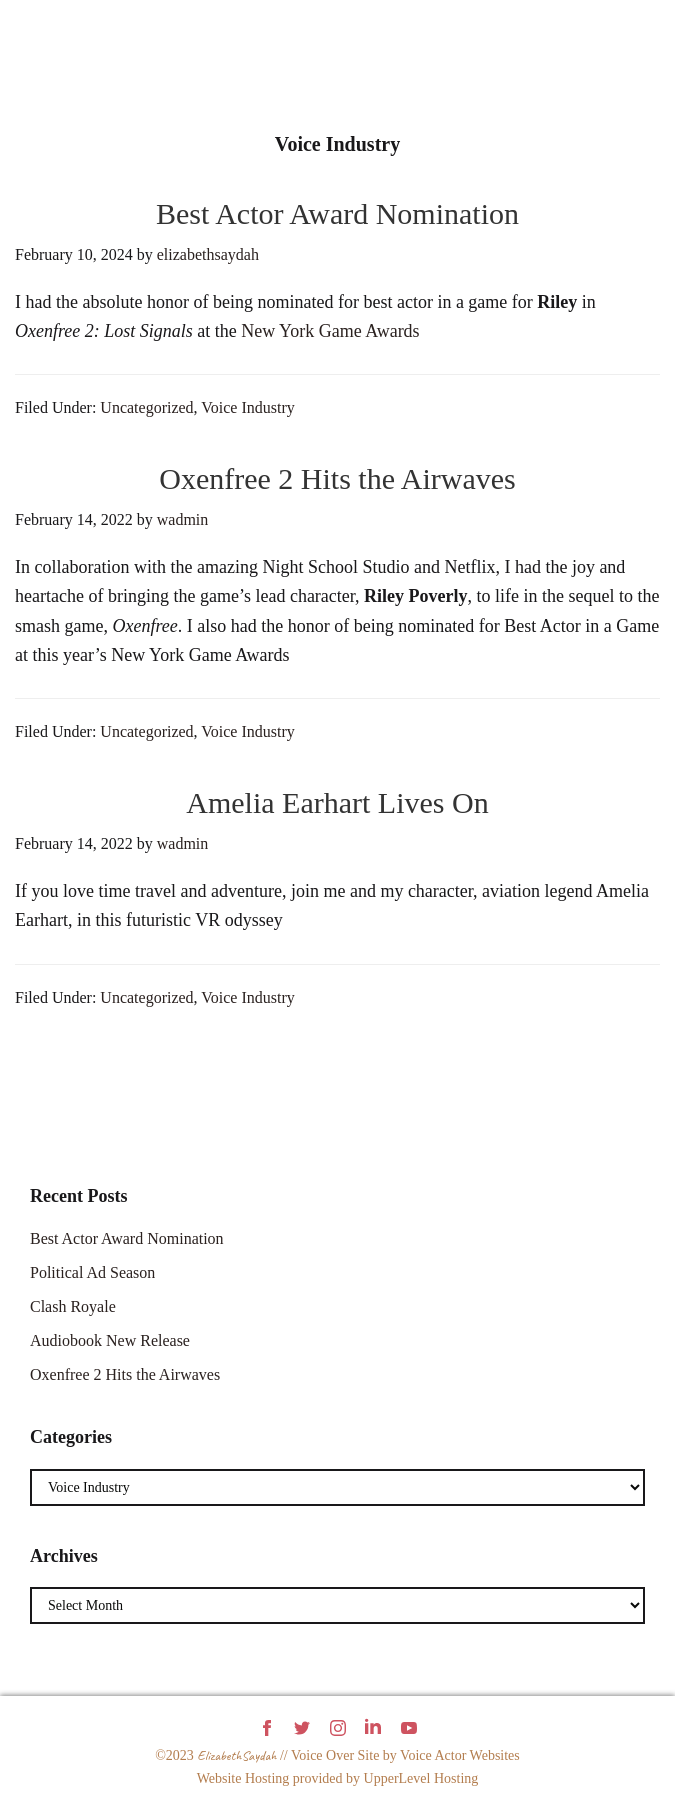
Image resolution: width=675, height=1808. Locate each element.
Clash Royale (73, 1306)
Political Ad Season (92, 1272)
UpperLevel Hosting (421, 1778)
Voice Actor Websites (460, 1755)
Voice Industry (247, 407)
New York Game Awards (330, 331)
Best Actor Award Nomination (337, 213)
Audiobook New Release (110, 1340)
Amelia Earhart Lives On (337, 802)
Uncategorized (146, 407)
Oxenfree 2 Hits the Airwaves (337, 478)
